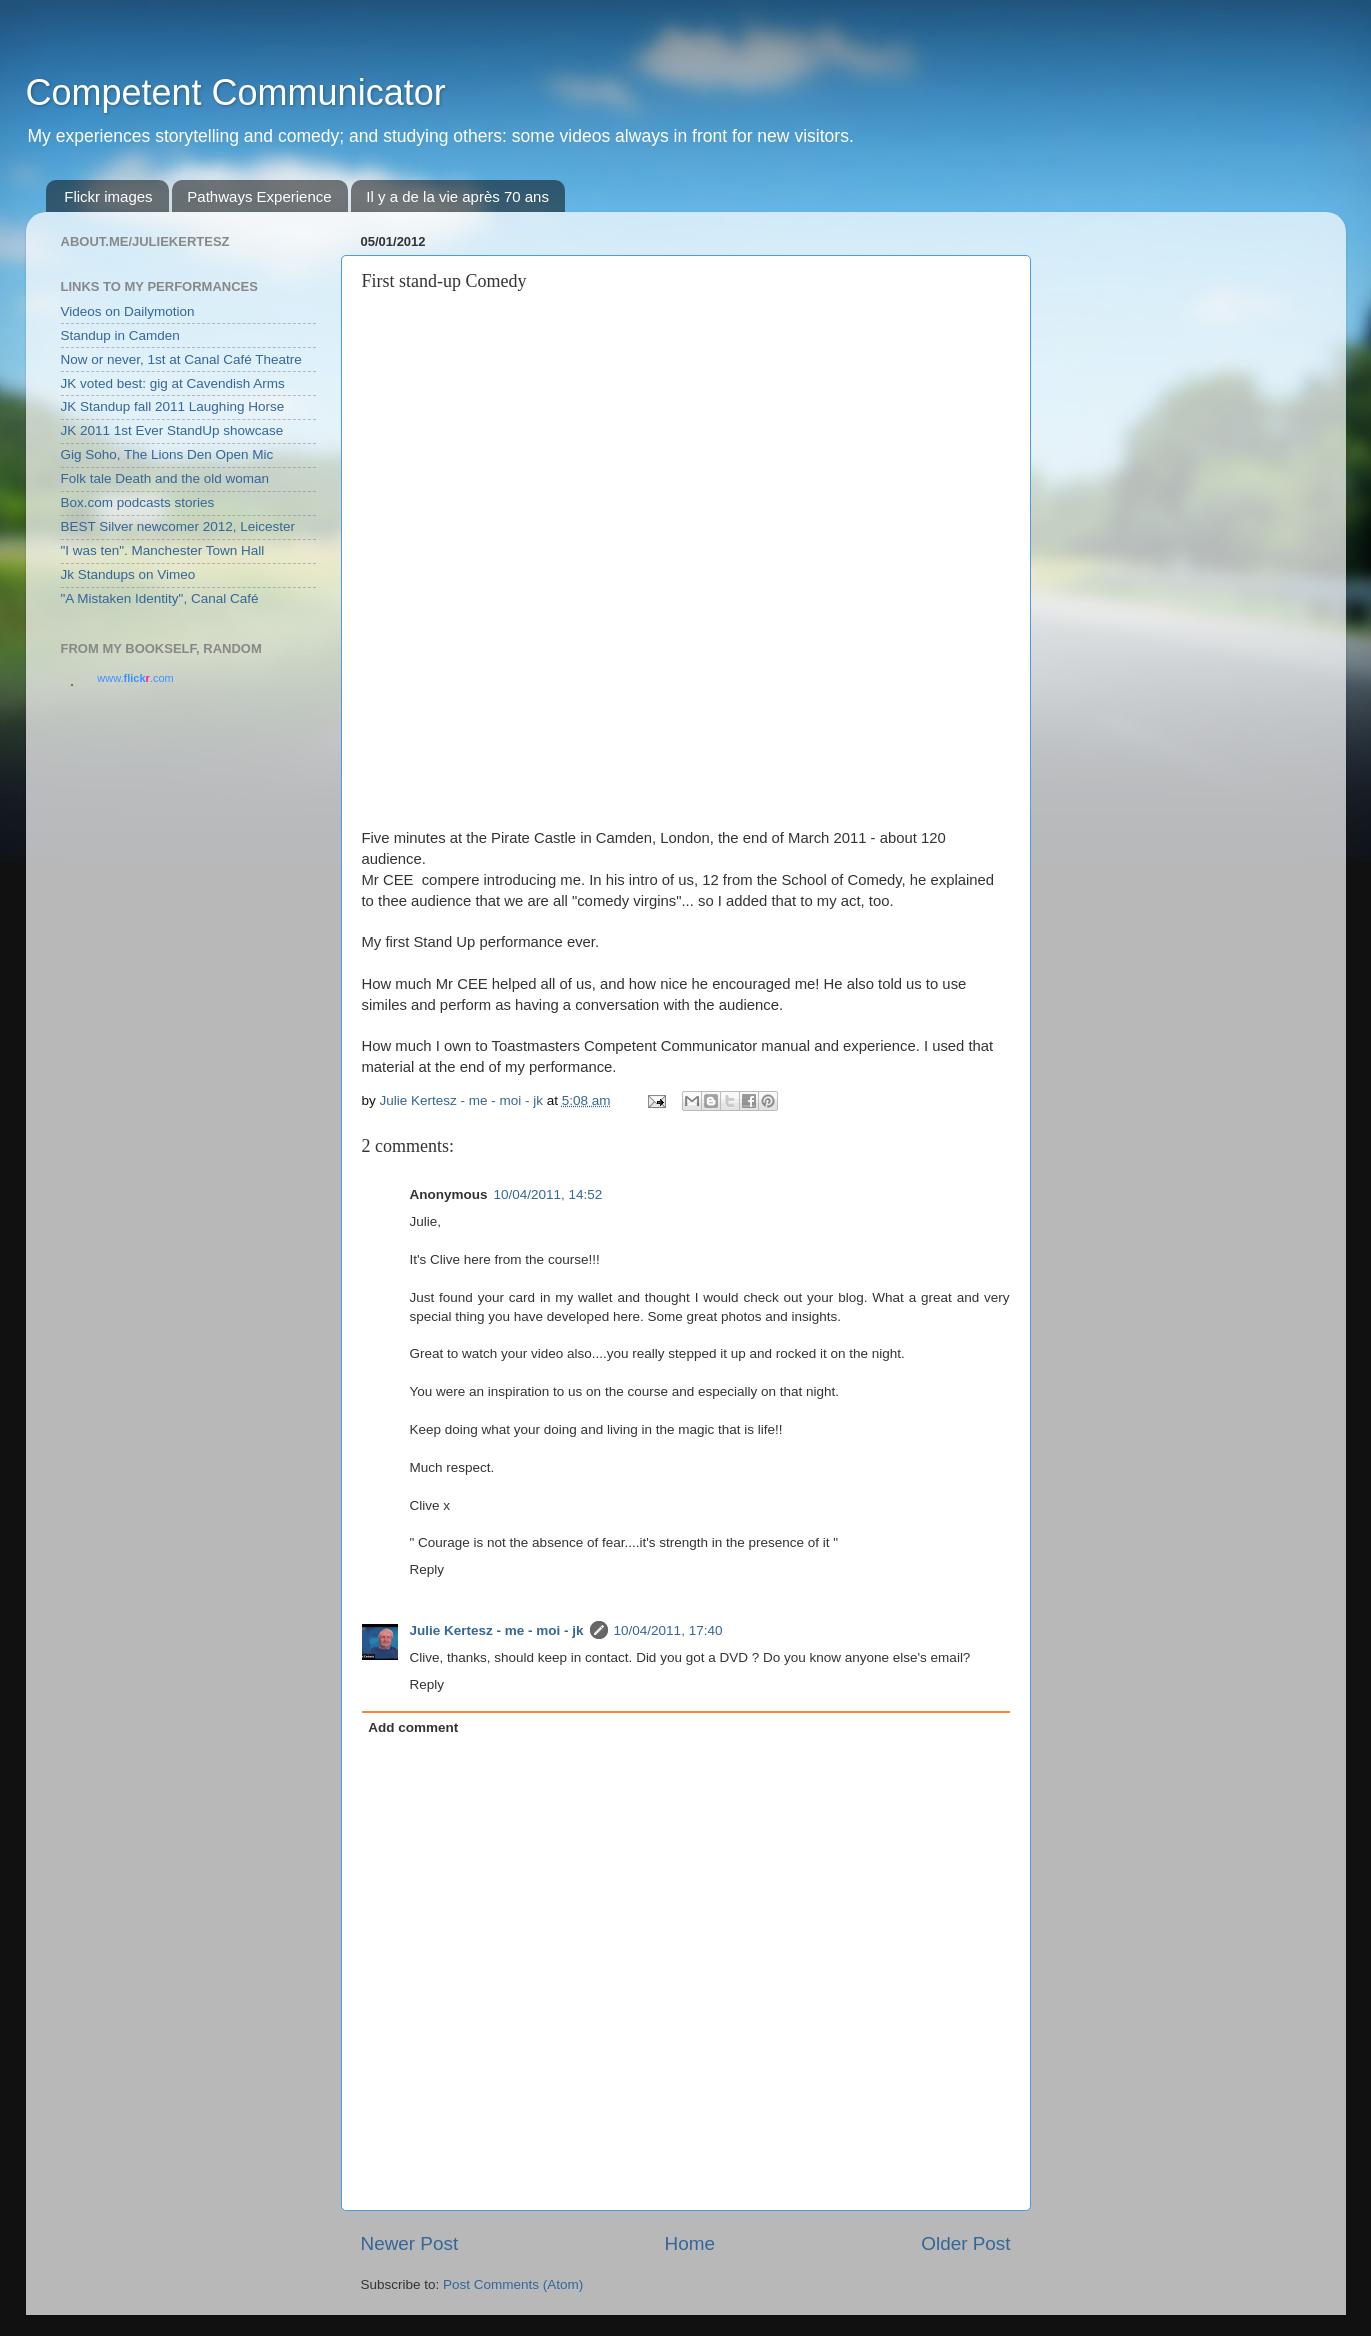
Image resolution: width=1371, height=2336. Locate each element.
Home (690, 2243)
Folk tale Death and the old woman (165, 478)
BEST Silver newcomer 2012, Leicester (178, 526)
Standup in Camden (120, 335)
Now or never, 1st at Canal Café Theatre (181, 359)
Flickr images (108, 196)
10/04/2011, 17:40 (668, 1630)
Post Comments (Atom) (513, 2284)
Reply (427, 1569)
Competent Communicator (236, 92)
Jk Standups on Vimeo (128, 574)
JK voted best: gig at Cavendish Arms (173, 383)
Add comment (413, 1727)
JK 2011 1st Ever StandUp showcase (172, 430)
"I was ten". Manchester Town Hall (163, 550)
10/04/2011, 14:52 (548, 1194)
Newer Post (410, 2243)
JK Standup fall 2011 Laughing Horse (173, 406)
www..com (135, 678)
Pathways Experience (259, 196)
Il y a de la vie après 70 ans (457, 196)
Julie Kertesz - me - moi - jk (497, 1630)
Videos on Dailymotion (128, 311)
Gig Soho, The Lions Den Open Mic (167, 454)
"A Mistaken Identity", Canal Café (160, 598)
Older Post (965, 2243)
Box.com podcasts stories (138, 502)
